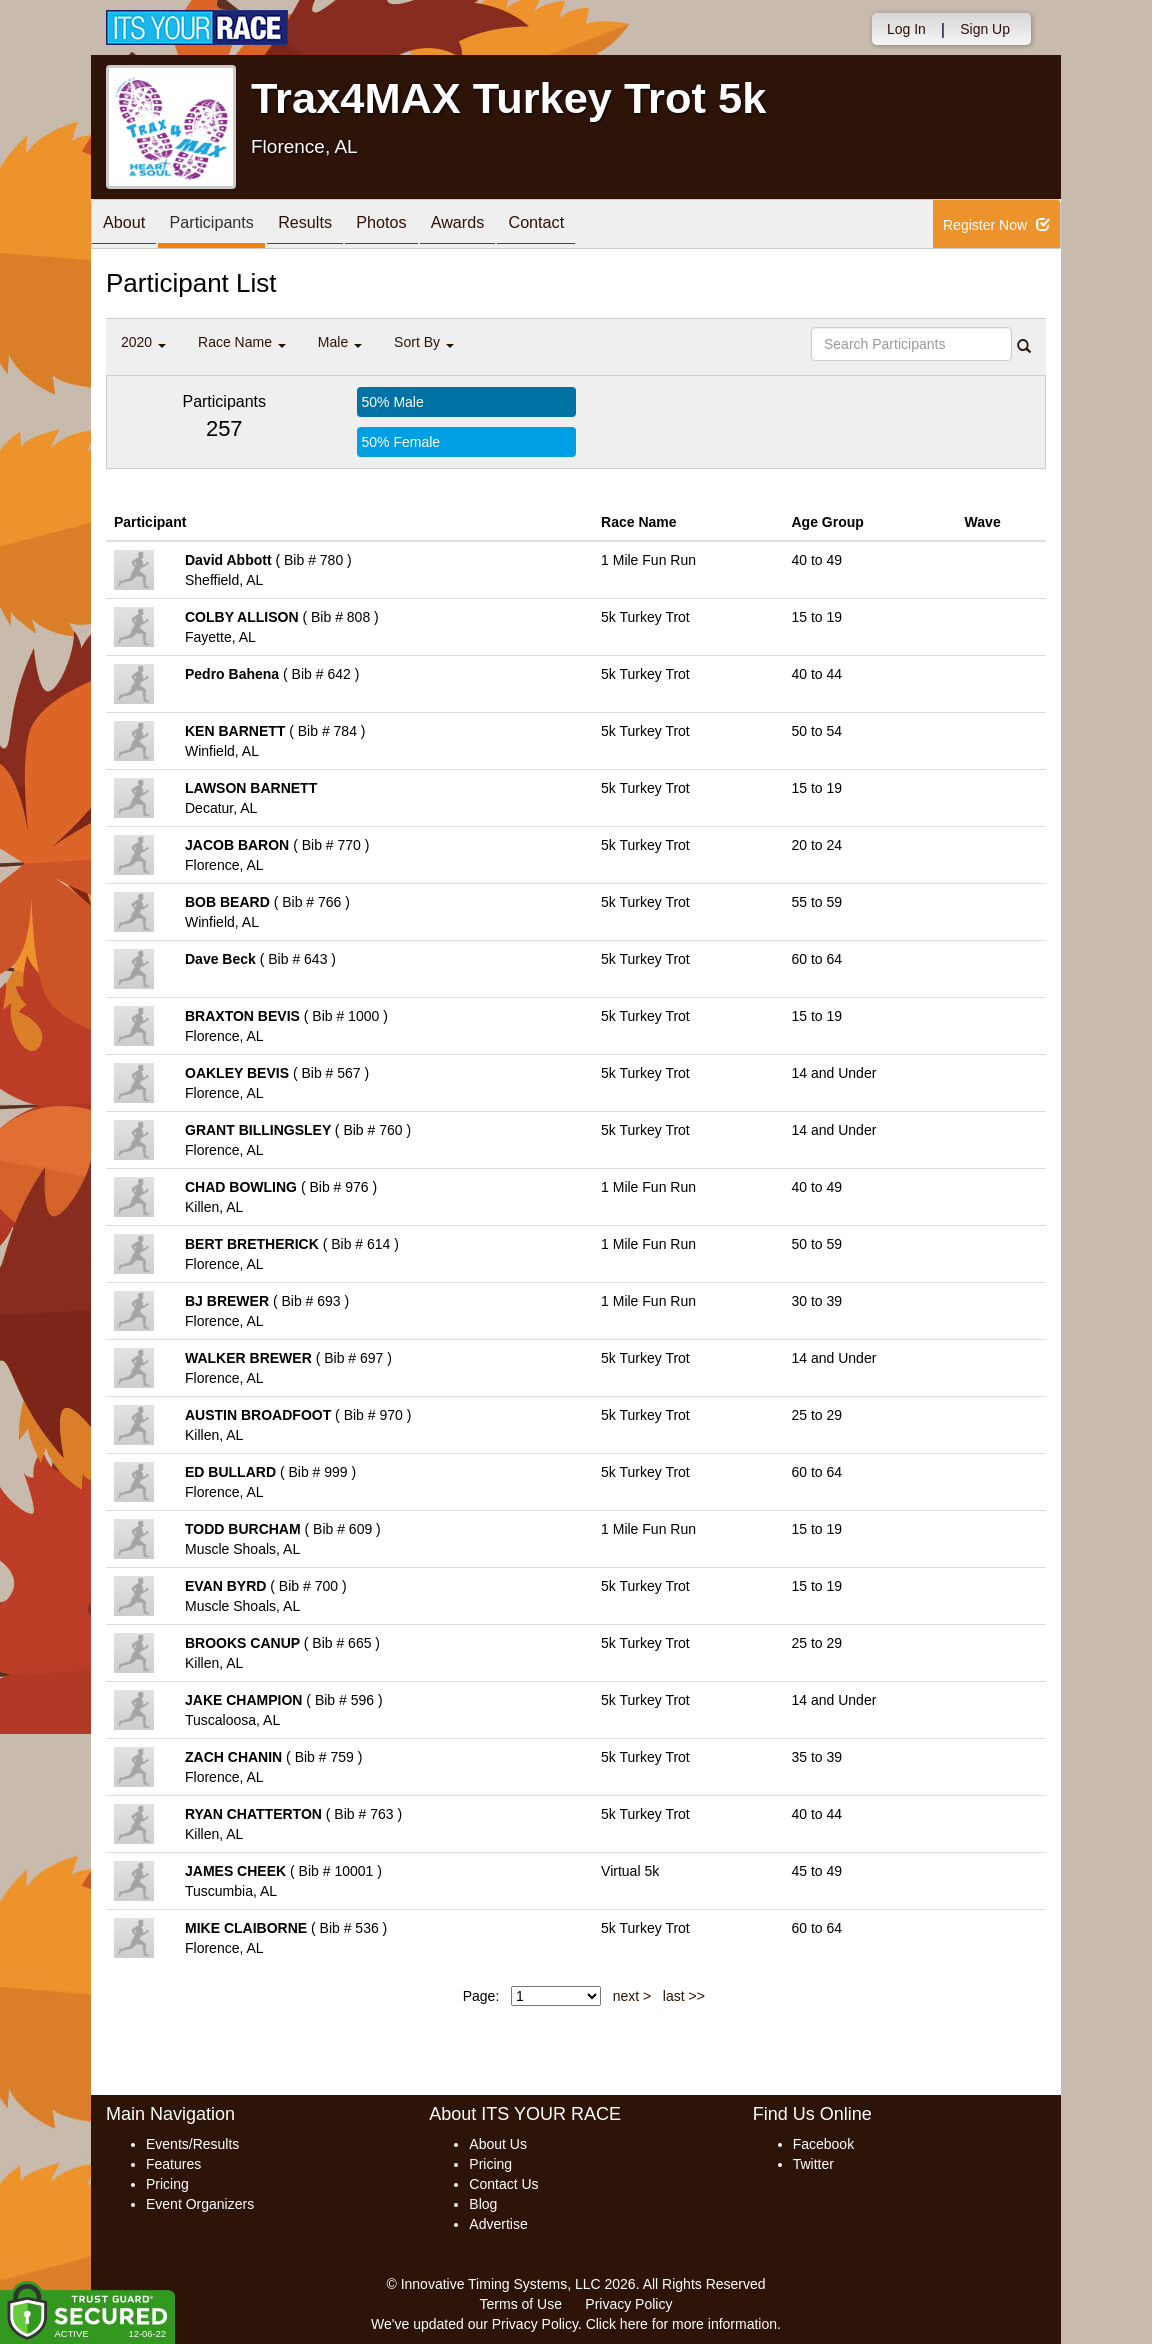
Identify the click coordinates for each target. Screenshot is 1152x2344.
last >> (684, 1996)
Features (173, 2164)
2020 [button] (143, 342)
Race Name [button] (242, 342)
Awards (503, 225)
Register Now (996, 225)
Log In (906, 29)
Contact (591, 225)
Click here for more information (681, 2324)
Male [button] (340, 342)
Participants (227, 225)
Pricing (167, 2184)
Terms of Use (521, 2304)
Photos (417, 225)
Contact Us (503, 2184)
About (129, 225)
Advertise (498, 2224)
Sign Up (985, 29)
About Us (498, 2144)
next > (632, 1996)
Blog (483, 2204)
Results (331, 225)
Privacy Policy (628, 2304)
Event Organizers (200, 2204)
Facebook (823, 2144)
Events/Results (192, 2144)
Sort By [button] (424, 342)
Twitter (813, 2164)
